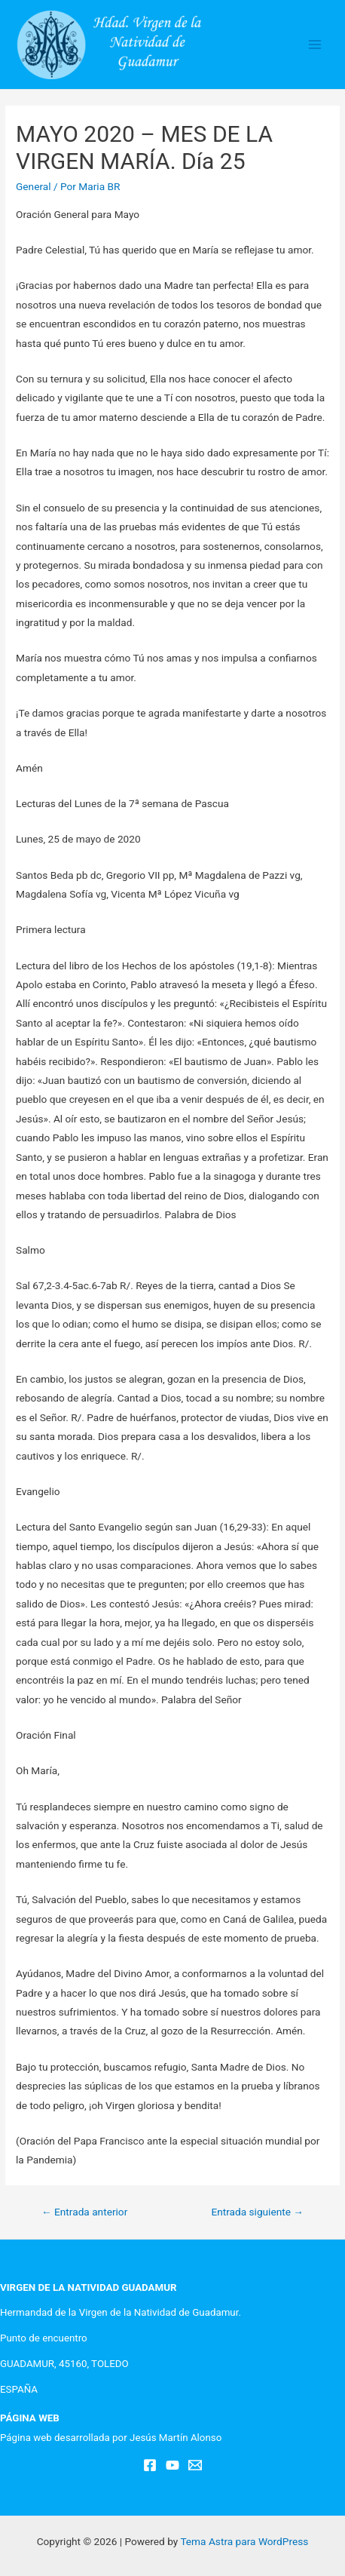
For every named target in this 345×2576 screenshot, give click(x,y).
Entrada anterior (84, 2212)
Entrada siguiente (257, 2212)
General (33, 186)
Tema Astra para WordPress (244, 2541)
